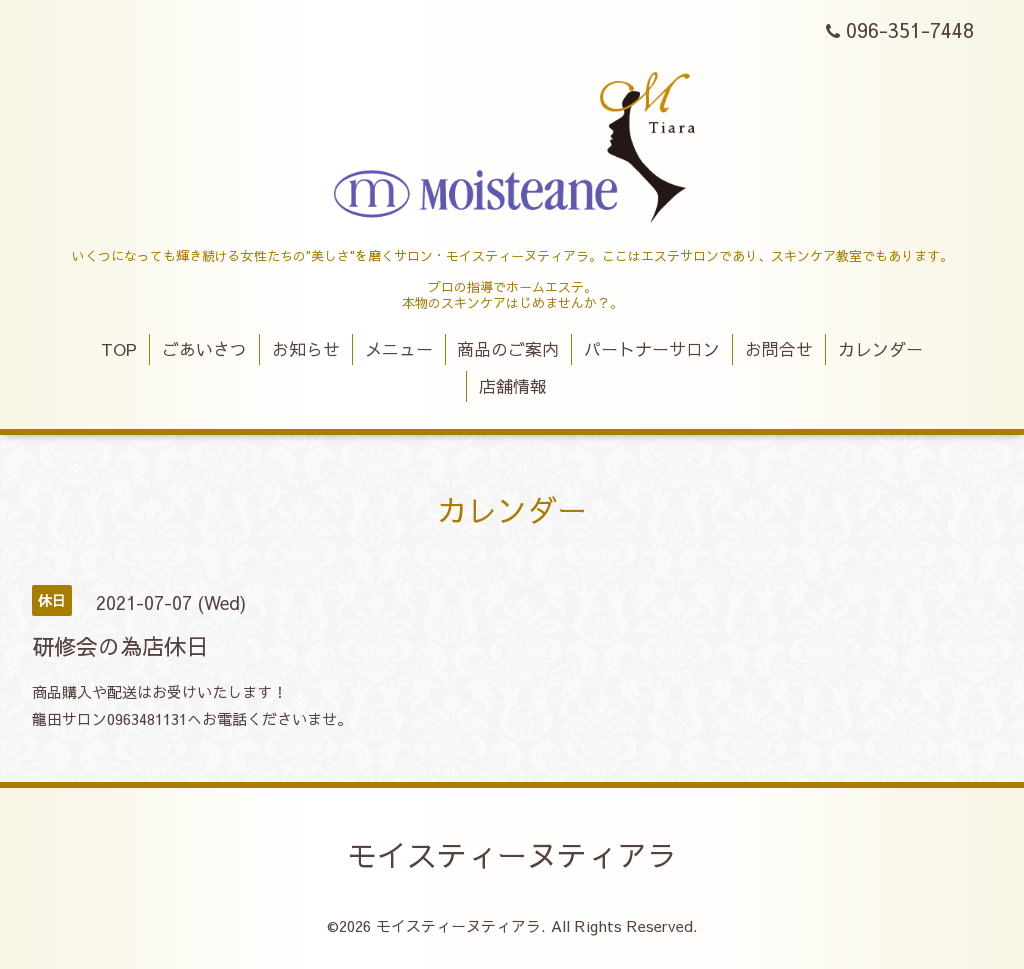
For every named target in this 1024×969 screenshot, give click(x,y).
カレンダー (880, 349)
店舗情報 (513, 386)
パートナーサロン (652, 349)
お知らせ (306, 349)
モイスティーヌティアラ (512, 854)
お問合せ (779, 349)
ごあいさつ (204, 349)
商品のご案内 (508, 349)
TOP (119, 349)
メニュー (399, 349)
